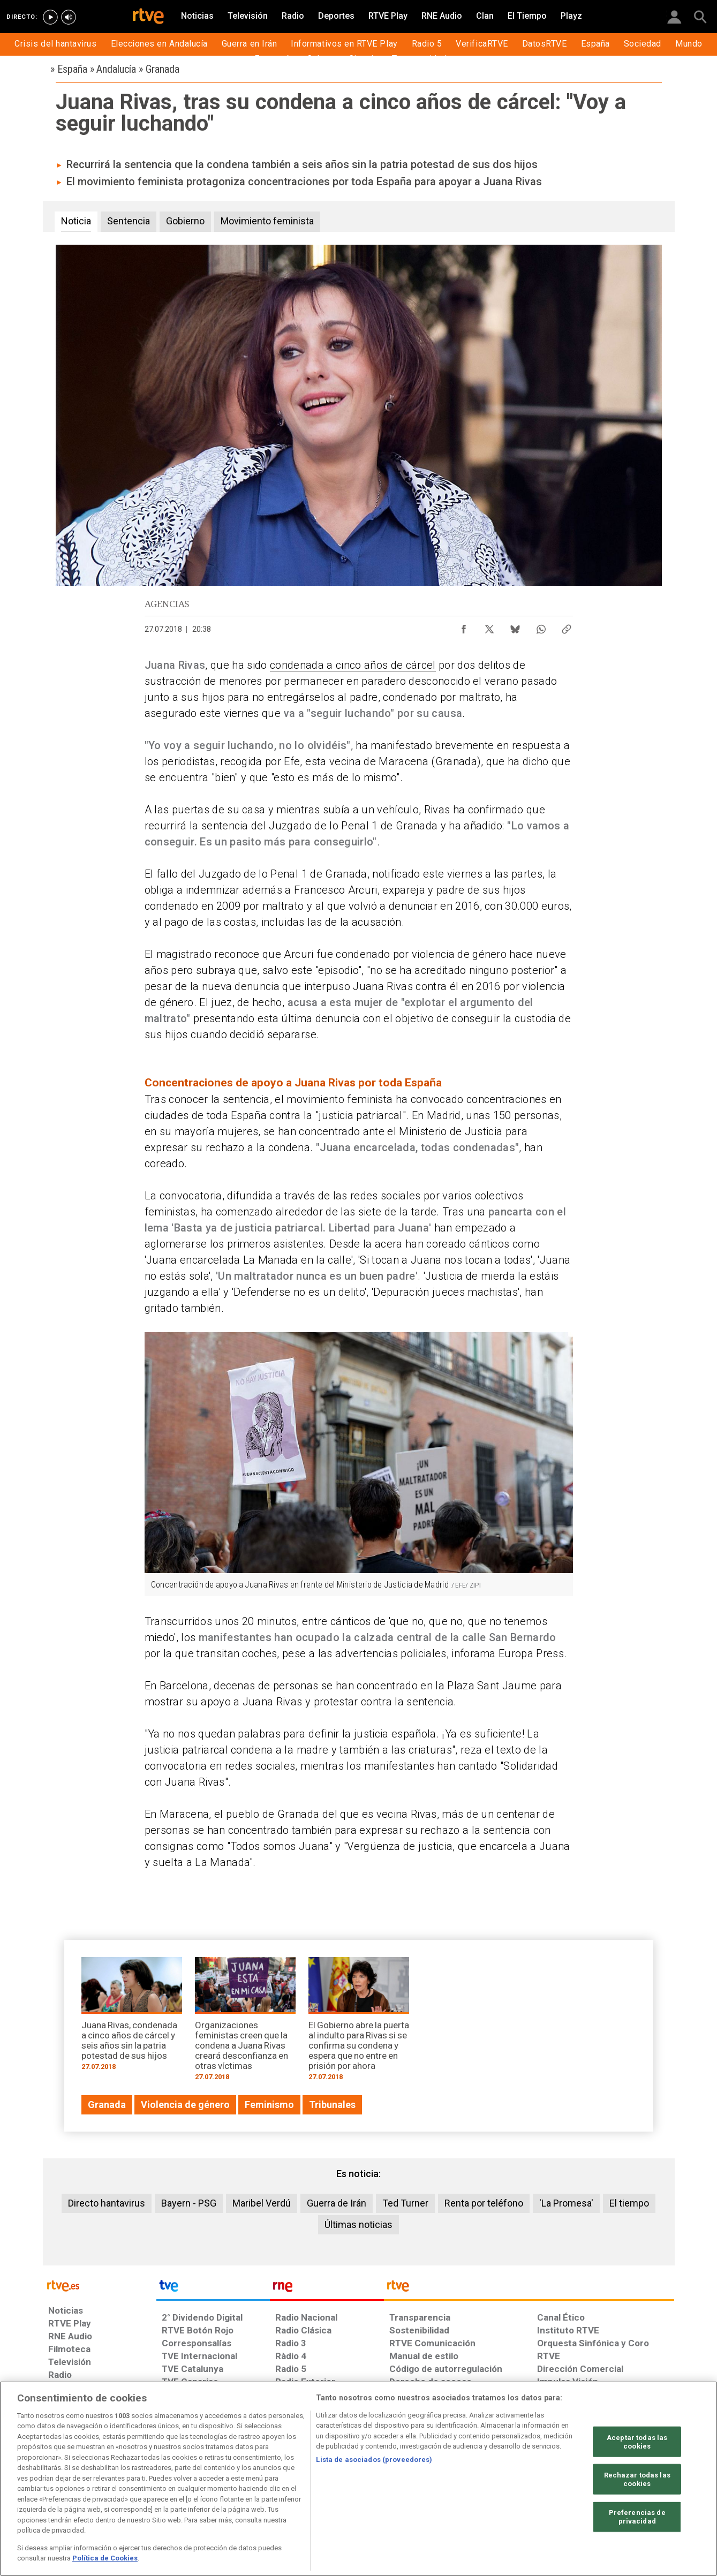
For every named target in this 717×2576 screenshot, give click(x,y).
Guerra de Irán (336, 2203)
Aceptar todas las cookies (637, 2442)
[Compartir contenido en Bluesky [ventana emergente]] (515, 626)
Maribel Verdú (261, 2203)
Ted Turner (405, 2203)
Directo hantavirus (106, 2203)
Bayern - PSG (188, 2203)
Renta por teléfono (483, 2203)
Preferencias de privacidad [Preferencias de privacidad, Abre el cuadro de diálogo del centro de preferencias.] (637, 2517)
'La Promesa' (566, 2203)
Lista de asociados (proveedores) (374, 2460)
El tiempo (629, 2203)
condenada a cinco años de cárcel (353, 665)
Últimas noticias (358, 2224)
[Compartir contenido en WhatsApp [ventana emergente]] (541, 626)
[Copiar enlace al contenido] (566, 626)
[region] (358, 2478)
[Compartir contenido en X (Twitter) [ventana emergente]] (489, 626)
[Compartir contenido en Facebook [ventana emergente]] (464, 626)
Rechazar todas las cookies (637, 2479)
